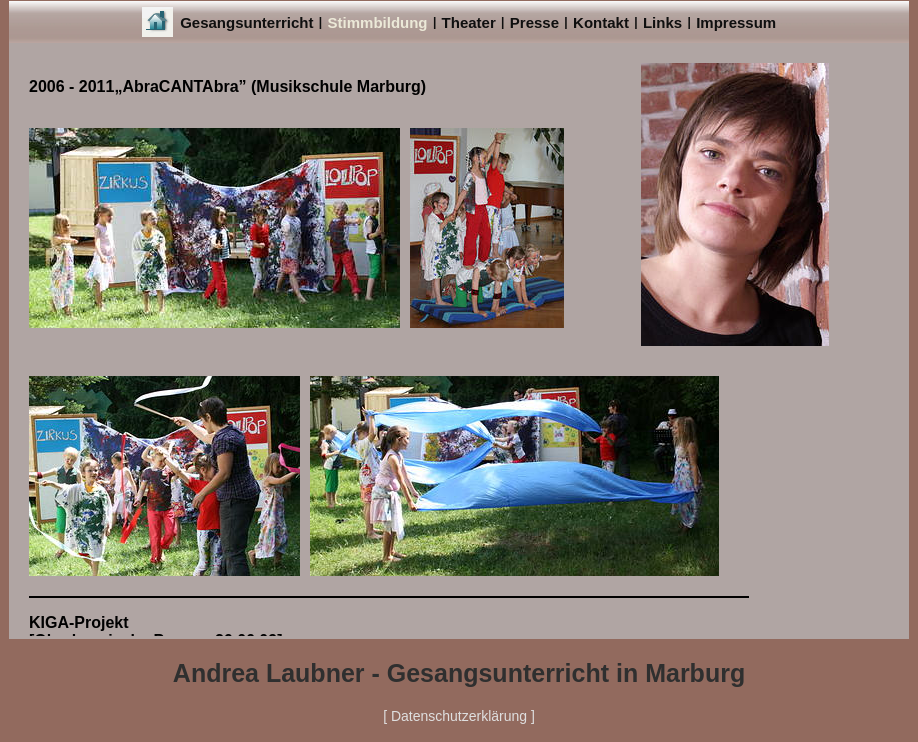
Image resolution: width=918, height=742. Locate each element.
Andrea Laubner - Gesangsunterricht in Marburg (459, 673)
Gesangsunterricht (246, 22)
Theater (469, 22)
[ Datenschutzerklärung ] (459, 716)
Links (662, 22)
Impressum (736, 22)
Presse (534, 22)
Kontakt (601, 22)
